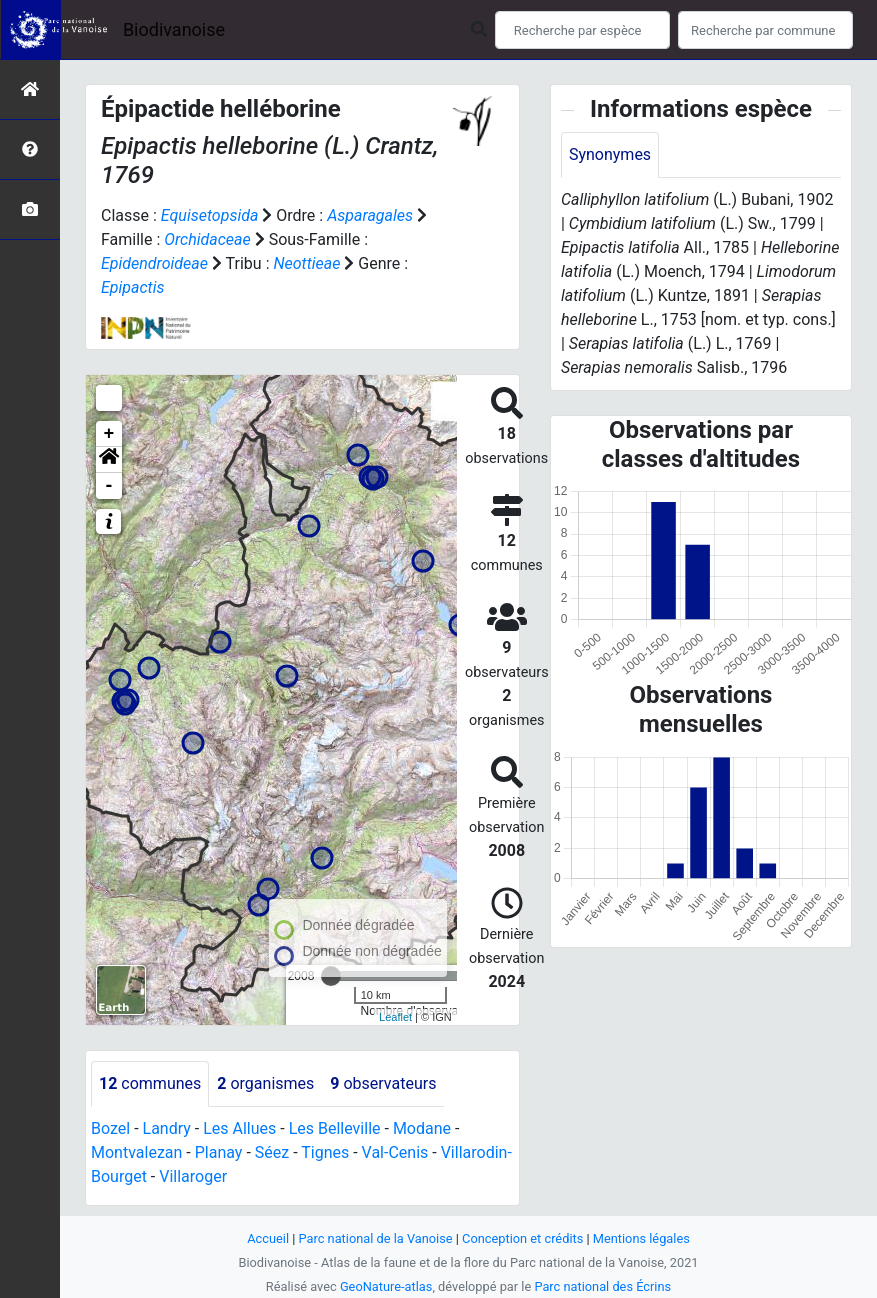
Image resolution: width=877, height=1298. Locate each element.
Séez (272, 1152)
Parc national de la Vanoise (376, 1238)
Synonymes (610, 154)
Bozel (110, 1128)
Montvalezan (136, 1152)
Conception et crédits (522, 1238)
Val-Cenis (395, 1152)
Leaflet (395, 1017)
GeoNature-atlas (386, 1286)
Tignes (325, 1152)
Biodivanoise (174, 29)
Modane (422, 1128)
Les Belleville (335, 1128)
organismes (265, 1083)
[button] (109, 460)
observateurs (383, 1083)
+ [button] (109, 434)
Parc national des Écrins (602, 1286)
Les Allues (239, 1128)
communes (150, 1083)
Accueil (268, 1238)
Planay (219, 1152)
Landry (167, 1128)
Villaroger (193, 1176)
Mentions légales (641, 1238)
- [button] (109, 486)
